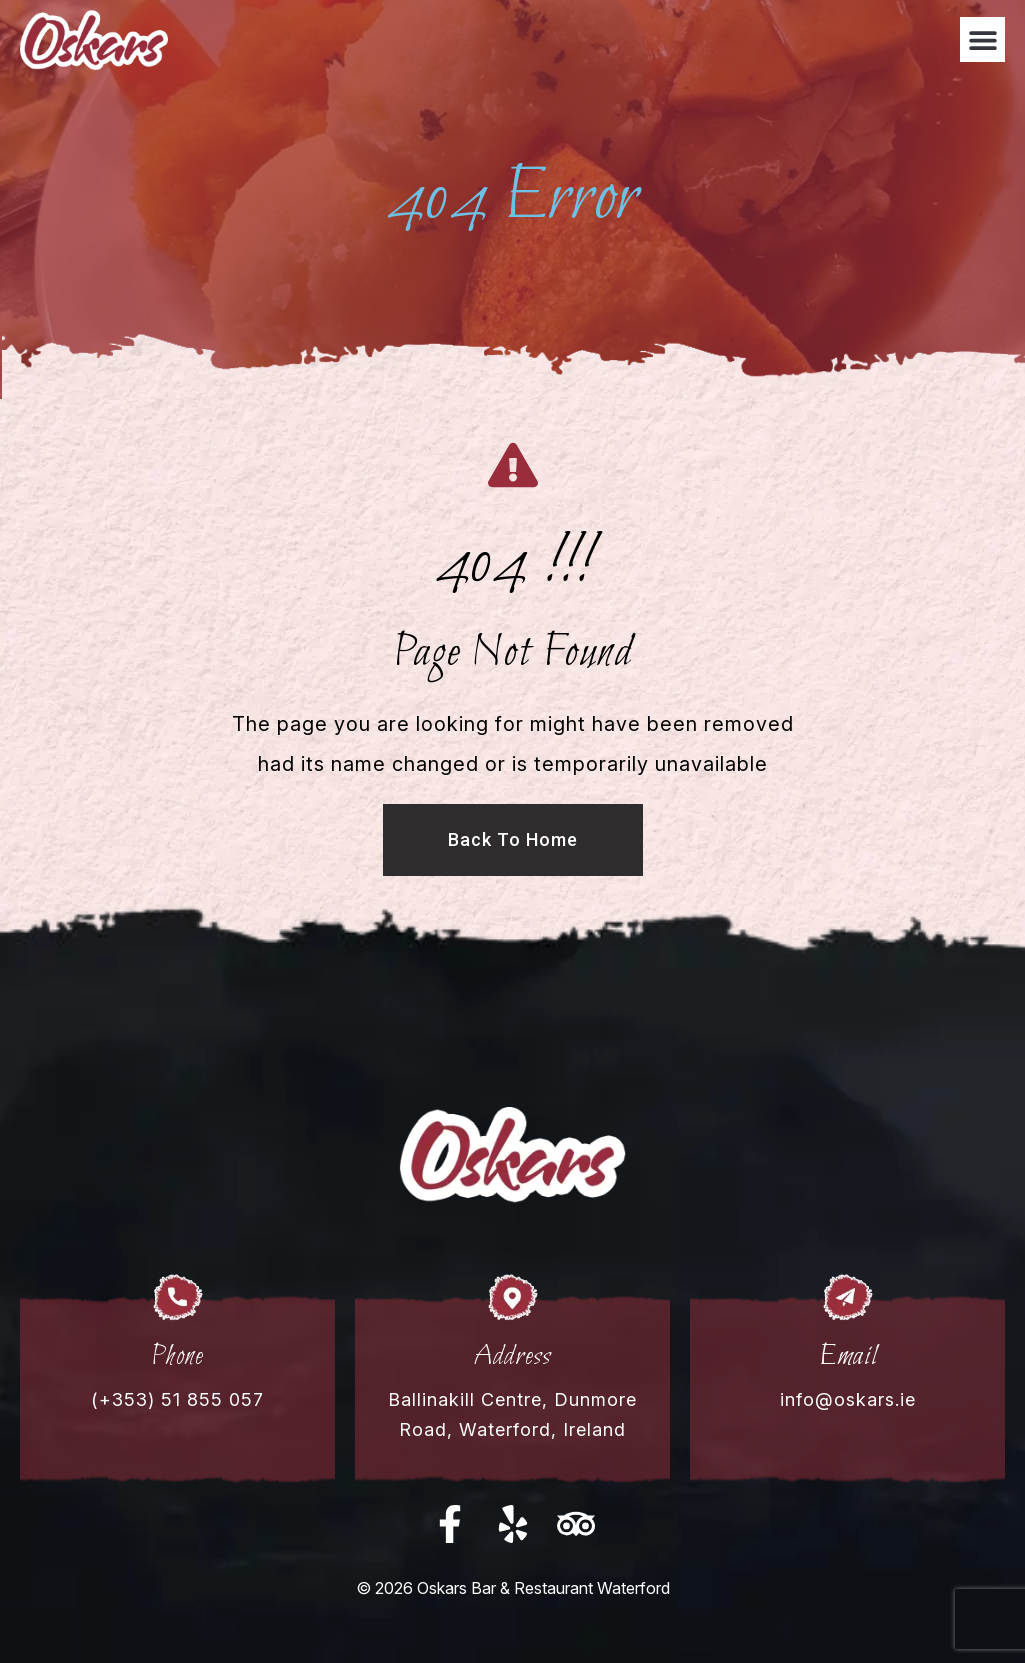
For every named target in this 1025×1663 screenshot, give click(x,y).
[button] (982, 39)
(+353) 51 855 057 (177, 1399)
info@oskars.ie (848, 1399)
